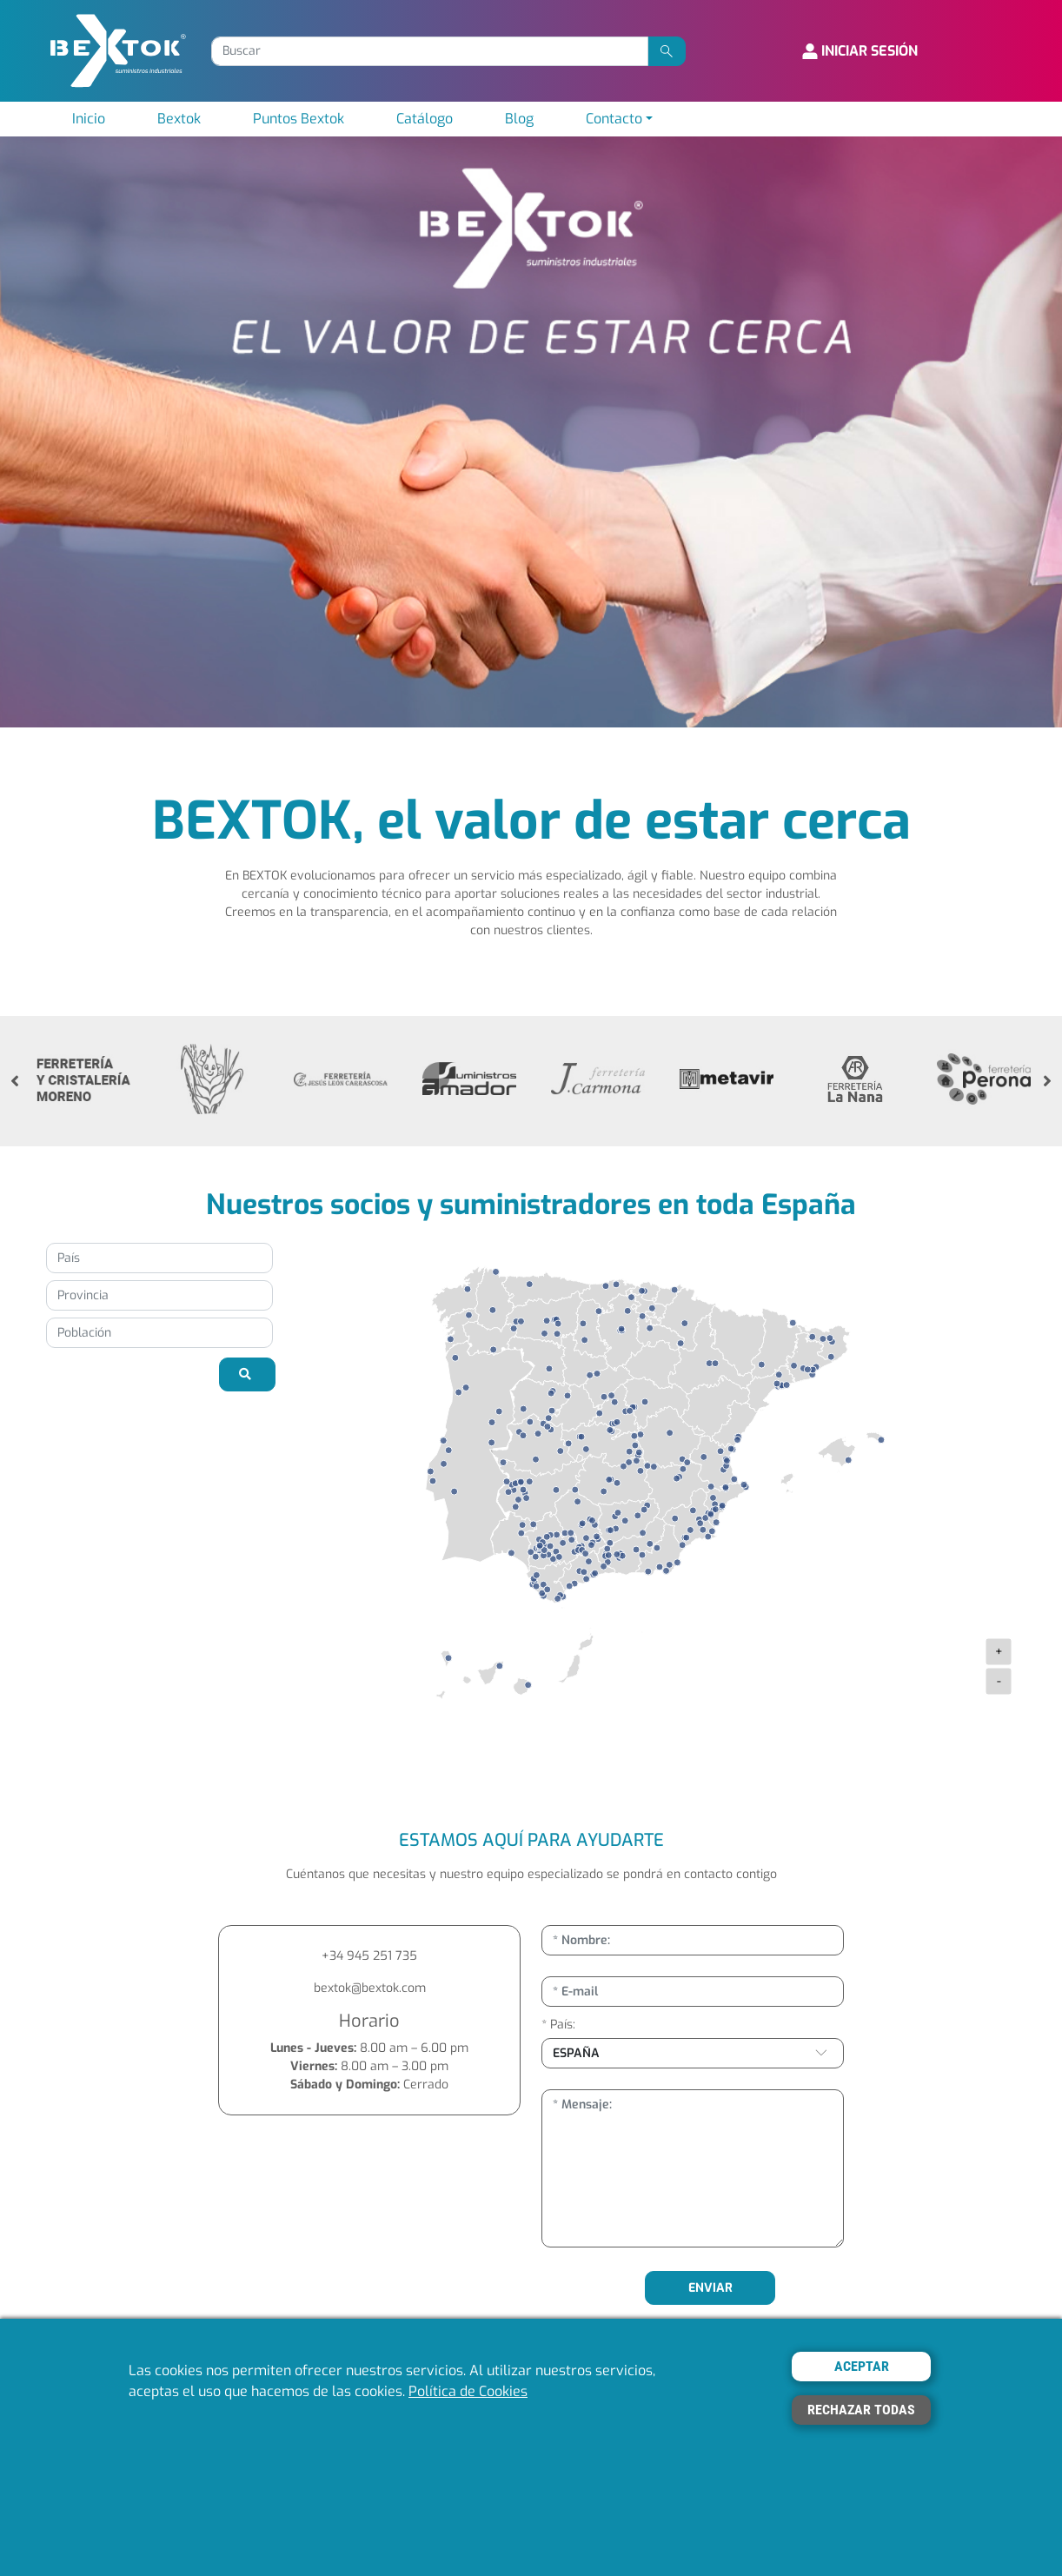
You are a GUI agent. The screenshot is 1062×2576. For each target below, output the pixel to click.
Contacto (614, 119)
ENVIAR (710, 2288)
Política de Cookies (468, 2391)
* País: (558, 2024)
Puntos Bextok (298, 119)
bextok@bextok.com (370, 1988)
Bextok (179, 119)
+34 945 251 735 (369, 1956)
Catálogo (424, 119)
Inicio (88, 119)
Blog (519, 119)
